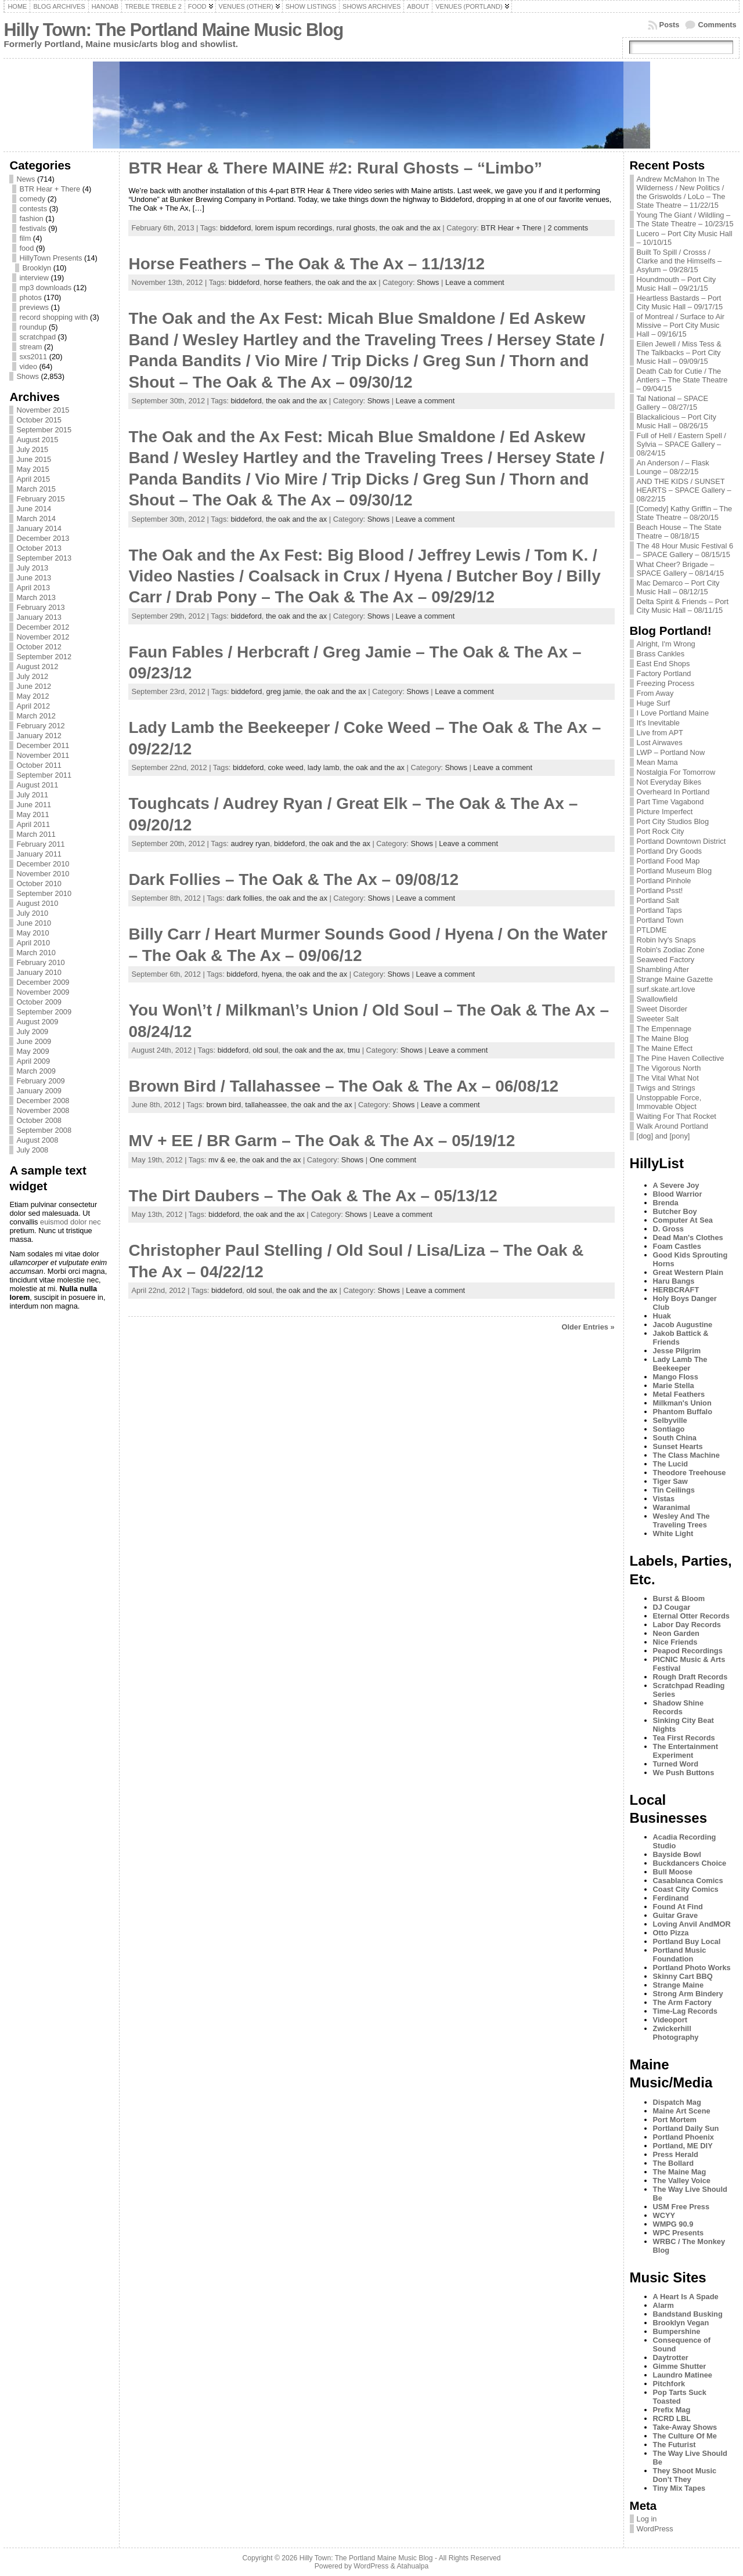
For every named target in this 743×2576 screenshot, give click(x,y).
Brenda (666, 1202)
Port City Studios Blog (673, 821)
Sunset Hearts (678, 1446)
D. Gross (668, 1228)
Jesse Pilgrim (677, 1350)
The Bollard (673, 2163)
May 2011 (32, 814)
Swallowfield (657, 999)
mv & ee (222, 1159)
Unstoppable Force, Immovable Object (669, 1102)
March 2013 (36, 597)
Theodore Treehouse (689, 1472)
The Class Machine (686, 1455)
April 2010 (33, 942)
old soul (265, 1050)
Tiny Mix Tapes (679, 2488)
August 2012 (37, 666)
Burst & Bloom (679, 1598)
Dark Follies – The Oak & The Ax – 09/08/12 (293, 879)
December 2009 (42, 982)
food (26, 248)
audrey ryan (250, 843)
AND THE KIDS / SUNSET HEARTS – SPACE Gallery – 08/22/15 (684, 490)
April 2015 (33, 479)
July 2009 (32, 1031)
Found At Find (678, 1906)
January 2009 (39, 1090)
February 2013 (40, 607)
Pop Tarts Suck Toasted (679, 2396)
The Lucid (670, 1463)
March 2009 (36, 1071)
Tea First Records (684, 1737)
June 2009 (33, 1041)
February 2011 (40, 844)
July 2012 (32, 676)
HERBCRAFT (676, 1289)
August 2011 (37, 785)
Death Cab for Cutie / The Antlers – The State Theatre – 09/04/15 (682, 380)
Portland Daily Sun (686, 2128)
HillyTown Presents (50, 258)
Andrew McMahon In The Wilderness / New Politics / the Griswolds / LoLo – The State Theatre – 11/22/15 (681, 192)
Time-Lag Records (685, 2011)
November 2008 (42, 1110)
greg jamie (283, 691)
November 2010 (42, 873)
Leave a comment (474, 282)
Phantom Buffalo (682, 1411)
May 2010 (32, 932)
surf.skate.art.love (666, 989)
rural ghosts (356, 227)
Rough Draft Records (690, 1676)
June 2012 (33, 686)
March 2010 (36, 952)
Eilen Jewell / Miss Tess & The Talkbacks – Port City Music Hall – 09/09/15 (679, 352)
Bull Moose (672, 1871)
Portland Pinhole (664, 880)
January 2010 (39, 972)
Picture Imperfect (665, 811)
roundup (32, 327)
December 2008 (42, 1100)
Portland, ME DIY (683, 2145)
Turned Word (675, 1764)
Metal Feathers (679, 1394)
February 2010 (40, 962)
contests (33, 208)
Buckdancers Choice (690, 1863)
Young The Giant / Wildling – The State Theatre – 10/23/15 (685, 219)
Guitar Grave (675, 1915)
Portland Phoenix (683, 2137)
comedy (32, 198)
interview (34, 277)
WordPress (655, 2528)
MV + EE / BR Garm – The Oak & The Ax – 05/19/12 (321, 1141)
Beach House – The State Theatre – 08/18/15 (679, 531)
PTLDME (652, 930)
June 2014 (33, 508)
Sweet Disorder (662, 1009)
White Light (673, 1533)
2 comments (567, 227)
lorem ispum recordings (293, 227)
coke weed (285, 767)
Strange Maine (678, 1985)
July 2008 (32, 1150)
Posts (669, 24)
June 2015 (33, 459)
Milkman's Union (682, 1403)
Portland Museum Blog (674, 870)
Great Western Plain (688, 1272)
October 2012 (39, 646)
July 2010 (32, 913)
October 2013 (39, 548)
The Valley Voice (681, 2180)
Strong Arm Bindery (688, 1993)
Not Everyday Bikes (669, 782)
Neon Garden (676, 1633)
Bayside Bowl (677, 1854)
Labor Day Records (687, 1624)
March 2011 (36, 834)
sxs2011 (33, 356)
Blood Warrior (677, 1194)
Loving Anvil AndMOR (692, 1924)
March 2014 (36, 518)
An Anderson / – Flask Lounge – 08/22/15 (673, 467)
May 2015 (32, 469)
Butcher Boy (675, 1211)
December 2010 (42, 863)
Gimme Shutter (679, 2366)
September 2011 (43, 775)
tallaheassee (266, 1104)
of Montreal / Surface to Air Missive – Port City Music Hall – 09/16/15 (681, 325)
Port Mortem (675, 2119)
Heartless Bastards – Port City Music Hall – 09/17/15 (680, 302)
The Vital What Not (668, 1078)
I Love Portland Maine (673, 713)
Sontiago (669, 1429)
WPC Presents (678, 2232)
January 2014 (39, 528)
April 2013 (33, 587)
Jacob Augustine (683, 1324)
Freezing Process (666, 683)
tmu (354, 1050)
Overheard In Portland (673, 791)
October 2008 (39, 1120)
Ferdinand (671, 1898)
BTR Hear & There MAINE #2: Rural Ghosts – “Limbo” (335, 168)
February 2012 (40, 725)
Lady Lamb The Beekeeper (680, 1363)
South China (675, 1437)
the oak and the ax (410, 227)
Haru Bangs (674, 1281)
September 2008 (43, 1130)
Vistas (664, 1498)
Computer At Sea (683, 1220)
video (28, 366)
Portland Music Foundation (679, 1954)
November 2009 (42, 992)
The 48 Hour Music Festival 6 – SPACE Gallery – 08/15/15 (685, 550)
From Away (655, 693)
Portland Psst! (660, 890)
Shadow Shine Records (678, 1707)
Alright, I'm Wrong (666, 644)
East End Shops (663, 663)
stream (30, 346)
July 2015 (32, 449)
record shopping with (53, 317)
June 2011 (33, 804)
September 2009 (43, 1011)
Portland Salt (658, 900)
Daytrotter (670, 2357)
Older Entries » (588, 1327)
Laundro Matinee (682, 2375)
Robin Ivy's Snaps (666, 939)
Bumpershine (677, 2331)
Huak (662, 1316)
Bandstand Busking (688, 2314)
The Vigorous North (669, 1068)
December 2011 (42, 745)
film (25, 238)
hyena (272, 974)
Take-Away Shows (685, 2427)
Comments (717, 24)
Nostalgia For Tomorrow (676, 772)
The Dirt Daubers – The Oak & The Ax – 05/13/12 (312, 1196)
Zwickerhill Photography (676, 2033)
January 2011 (39, 854)
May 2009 (32, 1051)
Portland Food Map (668, 861)
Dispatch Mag (677, 2102)
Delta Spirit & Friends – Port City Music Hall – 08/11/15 (683, 606)
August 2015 (37, 439)
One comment (393, 1159)
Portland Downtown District (681, 841)
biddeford (235, 227)
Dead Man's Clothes (688, 1237)
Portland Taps (659, 910)
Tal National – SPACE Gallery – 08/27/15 (673, 402)
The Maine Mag (679, 2171)
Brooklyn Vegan (681, 2322)
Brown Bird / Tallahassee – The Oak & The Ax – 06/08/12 (343, 1086)
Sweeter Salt (658, 1018)
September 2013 (43, 558)
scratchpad (37, 337)
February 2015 (40, 498)
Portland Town (660, 920)
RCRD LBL (672, 2418)
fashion (31, 218)
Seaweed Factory (666, 959)
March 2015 (36, 489)
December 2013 (42, 538)
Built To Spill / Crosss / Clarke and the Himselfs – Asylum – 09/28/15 (679, 261)
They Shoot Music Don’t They (685, 2475)
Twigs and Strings (666, 1087)
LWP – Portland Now (671, 752)
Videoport (670, 2019)
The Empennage (664, 1028)
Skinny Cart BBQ (683, 1976)
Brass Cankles (661, 653)
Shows (27, 376)
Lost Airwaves (660, 742)
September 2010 (43, 893)
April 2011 (33, 824)
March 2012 (36, 715)
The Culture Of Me (685, 2436)
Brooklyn (36, 267)
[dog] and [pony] (663, 1136)
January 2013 (39, 617)
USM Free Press (681, 2206)
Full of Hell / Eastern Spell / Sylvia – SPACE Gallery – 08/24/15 (681, 444)
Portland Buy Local (687, 1941)
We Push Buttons (684, 1772)
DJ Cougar (672, 1607)
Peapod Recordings (688, 1650)
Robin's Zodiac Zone (671, 949)
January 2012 (39, 735)
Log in (647, 2518)
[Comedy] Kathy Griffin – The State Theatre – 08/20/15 (685, 513)
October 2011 (39, 765)
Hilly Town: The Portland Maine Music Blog (173, 30)
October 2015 (39, 420)
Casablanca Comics (688, 1880)
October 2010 (39, 883)
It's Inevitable (658, 722)
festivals (32, 228)
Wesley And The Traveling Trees (681, 1520)
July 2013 (32, 567)
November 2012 (42, 637)
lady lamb (324, 767)
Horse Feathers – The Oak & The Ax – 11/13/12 (306, 264)
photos (30, 297)
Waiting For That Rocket (676, 1116)
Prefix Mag (672, 2409)
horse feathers (287, 282)
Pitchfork (669, 2383)
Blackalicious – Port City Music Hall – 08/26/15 (676, 421)
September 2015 (43, 429)
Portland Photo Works (692, 1967)
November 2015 (42, 410)
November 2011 (42, 755)
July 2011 (32, 794)
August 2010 (37, 903)
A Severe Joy (676, 1185)
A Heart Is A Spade (686, 2296)
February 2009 (40, 1080)
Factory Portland (664, 673)
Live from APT (660, 732)
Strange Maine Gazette (675, 979)
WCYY (664, 2215)
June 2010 (33, 923)
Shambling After (663, 969)
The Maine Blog (663, 1038)
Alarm (663, 2305)
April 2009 (33, 1061)
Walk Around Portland (672, 1126)
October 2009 (39, 1002)
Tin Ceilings (674, 1490)
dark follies (244, 898)
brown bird (223, 1104)
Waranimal (671, 1507)
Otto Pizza (671, 1932)
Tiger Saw (670, 1481)
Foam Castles (677, 1246)
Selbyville (670, 1420)
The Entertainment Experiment (685, 1751)
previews (34, 307)
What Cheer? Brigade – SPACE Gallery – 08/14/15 (680, 568)
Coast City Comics (686, 1889)
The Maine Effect (665, 1048)
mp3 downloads (45, 287)
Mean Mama (657, 762)
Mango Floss (675, 1376)
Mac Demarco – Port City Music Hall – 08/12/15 (678, 587)
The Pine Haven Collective (680, 1058)
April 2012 (33, 706)
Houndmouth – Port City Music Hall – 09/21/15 (676, 283)
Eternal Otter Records (691, 1616)
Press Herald (675, 2154)
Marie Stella (673, 1385)
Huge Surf (653, 703)
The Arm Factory (682, 2002)
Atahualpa (412, 2566)
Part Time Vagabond (670, 801)
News (25, 179)
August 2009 (37, 1021)
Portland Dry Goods (669, 851)
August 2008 (37, 1140)
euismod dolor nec (70, 1221)
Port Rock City (660, 831)
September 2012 (43, 656)
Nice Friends (675, 1642)
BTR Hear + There (49, 189)
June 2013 (33, 577)
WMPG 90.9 (673, 2224)
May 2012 (32, 696)
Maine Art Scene (681, 2111)
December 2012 (42, 627)
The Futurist (674, 2444)
